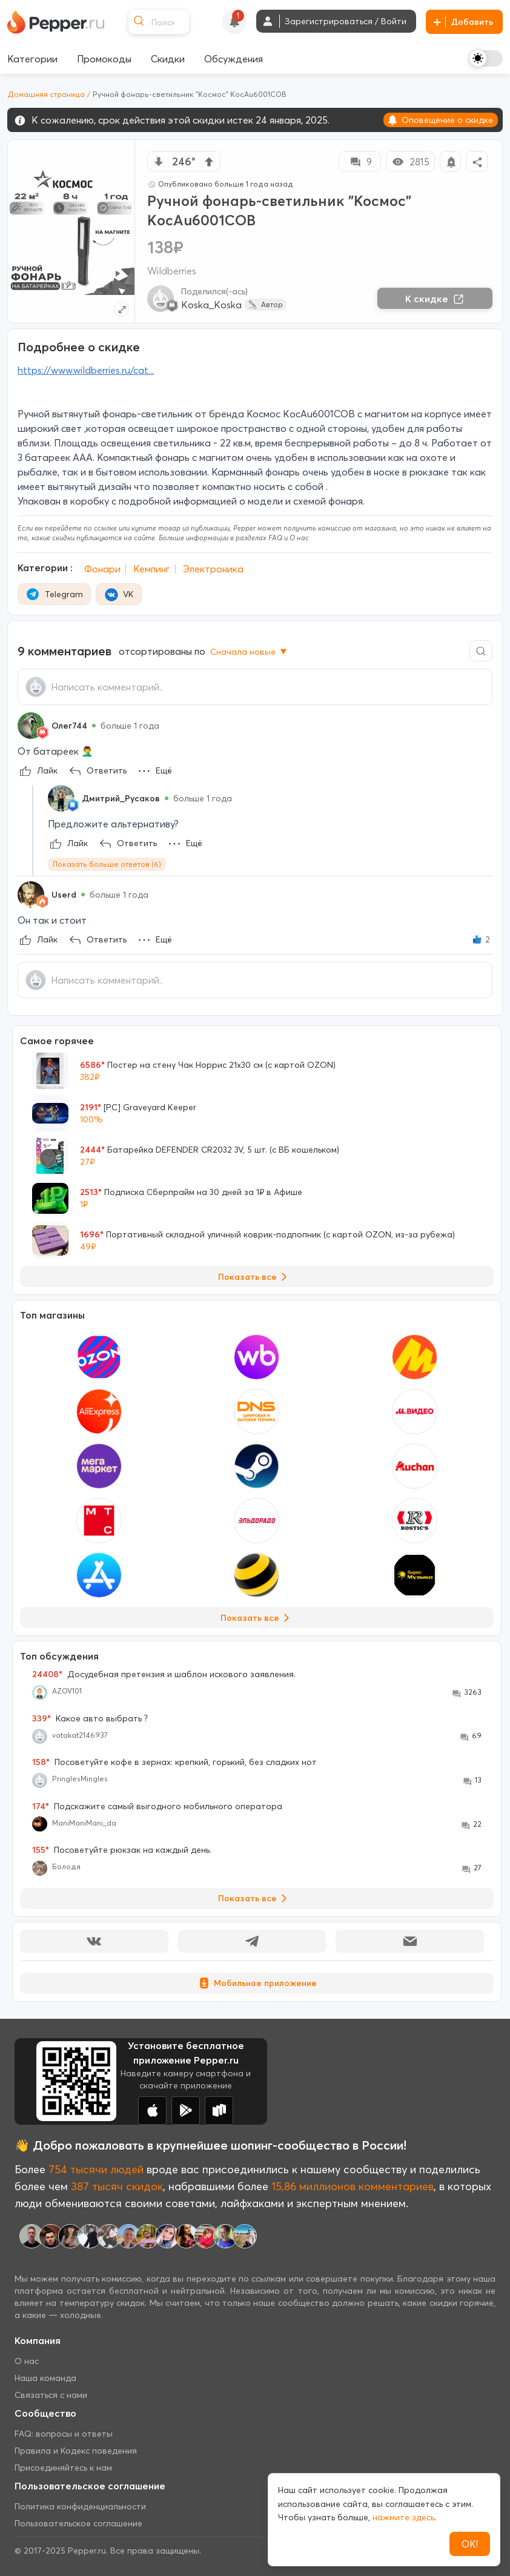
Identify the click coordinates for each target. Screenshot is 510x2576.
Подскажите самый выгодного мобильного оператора (157, 1806)
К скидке (435, 298)
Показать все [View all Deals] (254, 1277)
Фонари (102, 569)
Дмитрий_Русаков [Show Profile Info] (121, 798)
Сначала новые (249, 651)
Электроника (213, 569)
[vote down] (159, 162)
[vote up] (209, 162)
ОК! (470, 2544)
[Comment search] (480, 650)
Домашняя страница (46, 94)
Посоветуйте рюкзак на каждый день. (121, 1849)
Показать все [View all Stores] (257, 1618)
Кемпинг (151, 569)
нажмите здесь (403, 2517)
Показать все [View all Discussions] (254, 1898)
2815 (410, 161)
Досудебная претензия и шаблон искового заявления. (164, 1674)
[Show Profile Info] (31, 725)
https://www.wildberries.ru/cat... (86, 370)
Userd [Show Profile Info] (63, 894)
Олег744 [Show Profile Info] (69, 725)
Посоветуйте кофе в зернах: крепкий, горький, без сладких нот (174, 1762)
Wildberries (171, 271)
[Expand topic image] (121, 309)
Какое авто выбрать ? (90, 1718)
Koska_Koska (211, 305)
